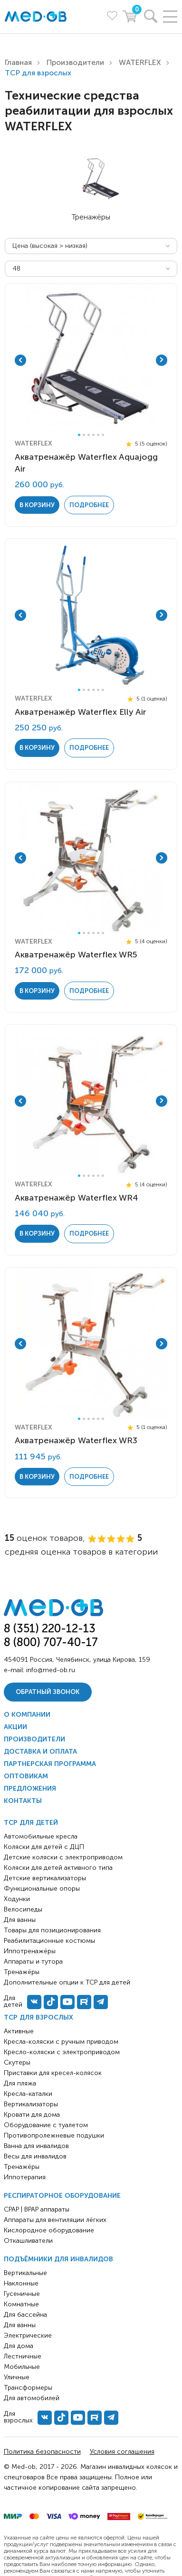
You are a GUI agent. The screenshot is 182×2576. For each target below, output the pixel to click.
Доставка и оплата (40, 1752)
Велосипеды (23, 1909)
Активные (19, 2031)
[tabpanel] (91, 360)
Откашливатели (28, 2241)
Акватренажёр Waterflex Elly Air (80, 712)
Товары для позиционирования (52, 1930)
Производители (75, 62)
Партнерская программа (50, 1764)
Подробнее (89, 505)
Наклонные (21, 2283)
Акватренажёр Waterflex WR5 (76, 954)
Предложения (30, 1788)
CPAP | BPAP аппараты (36, 2209)
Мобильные (22, 2367)
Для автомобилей (31, 2398)
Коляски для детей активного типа (58, 1868)
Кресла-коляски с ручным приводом (61, 2042)
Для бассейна (25, 2315)
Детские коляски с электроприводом (63, 1857)
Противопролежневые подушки (54, 2135)
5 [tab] (98, 435)
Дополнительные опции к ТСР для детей (67, 1982)
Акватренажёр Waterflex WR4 (76, 1197)
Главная (18, 62)
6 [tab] (103, 435)
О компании (27, 1715)
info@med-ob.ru (50, 1670)
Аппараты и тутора (33, 1961)
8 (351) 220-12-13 (50, 1628)
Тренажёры (21, 2167)
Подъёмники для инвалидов (58, 2259)
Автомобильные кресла (40, 1836)
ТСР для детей (31, 1823)
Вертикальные (25, 2273)
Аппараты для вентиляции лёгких (55, 2220)
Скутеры (17, 2062)
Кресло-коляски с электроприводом (62, 2052)
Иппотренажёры (30, 1951)
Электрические (28, 2335)
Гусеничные (22, 2294)
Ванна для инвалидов (36, 2146)
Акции (15, 1727)
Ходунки (17, 1899)
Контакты (23, 1801)
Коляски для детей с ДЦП (44, 1847)
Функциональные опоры (42, 1888)
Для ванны (20, 2325)
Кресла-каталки (28, 2094)
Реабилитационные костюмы (49, 1941)
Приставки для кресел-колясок (53, 2073)
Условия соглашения (122, 2452)
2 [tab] (84, 435)
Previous (20, 360)
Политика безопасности (42, 2452)
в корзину (37, 505)
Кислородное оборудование (49, 2230)
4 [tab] (93, 435)
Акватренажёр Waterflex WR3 (76, 1440)
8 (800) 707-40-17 (51, 1642)
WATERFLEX (140, 62)
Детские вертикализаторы (45, 1878)
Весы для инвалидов (35, 2156)
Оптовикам (26, 1776)
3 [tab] (88, 435)
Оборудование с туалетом (46, 2125)
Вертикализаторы (31, 2104)
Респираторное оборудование (62, 2196)
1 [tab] (79, 435)
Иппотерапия (25, 2177)
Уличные (16, 2377)
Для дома (18, 2346)
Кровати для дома (32, 2115)
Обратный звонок (47, 1691)
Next (161, 360)
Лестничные (22, 2356)
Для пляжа (20, 2083)
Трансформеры (28, 2388)
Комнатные (21, 2304)
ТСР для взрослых (38, 2017)
